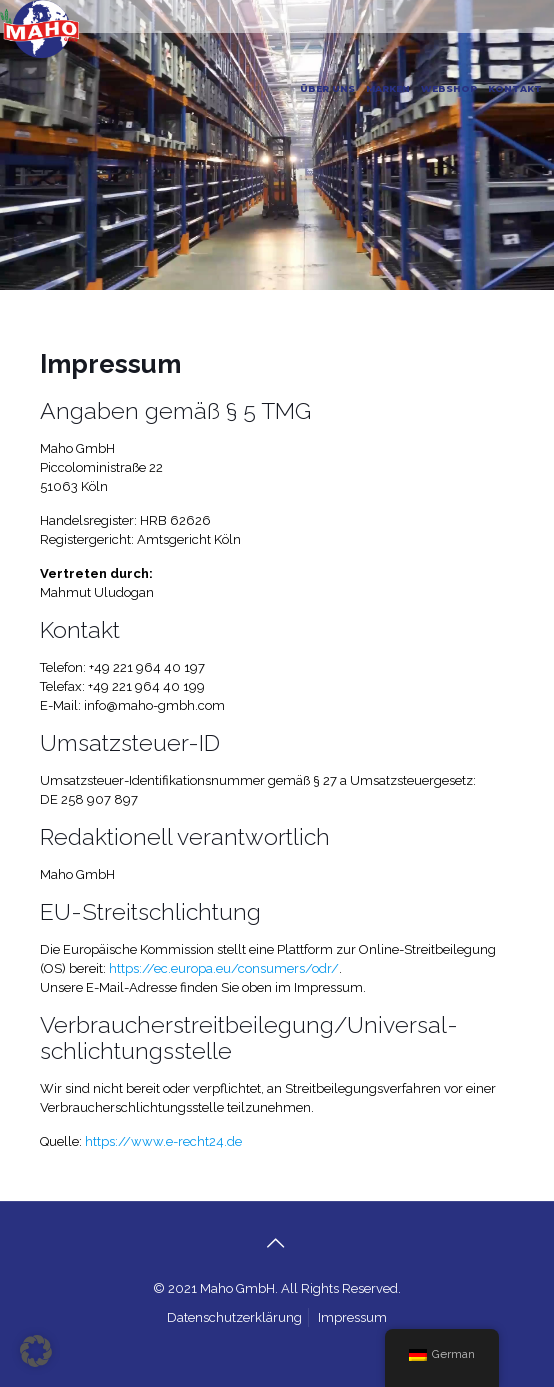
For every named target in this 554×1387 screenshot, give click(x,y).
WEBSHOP (449, 88)
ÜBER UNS (327, 88)
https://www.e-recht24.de (163, 1141)
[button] (36, 1351)
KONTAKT (515, 88)
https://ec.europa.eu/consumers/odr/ (224, 968)
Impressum (352, 1317)
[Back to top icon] (277, 1243)
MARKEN (388, 88)
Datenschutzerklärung (234, 1317)
